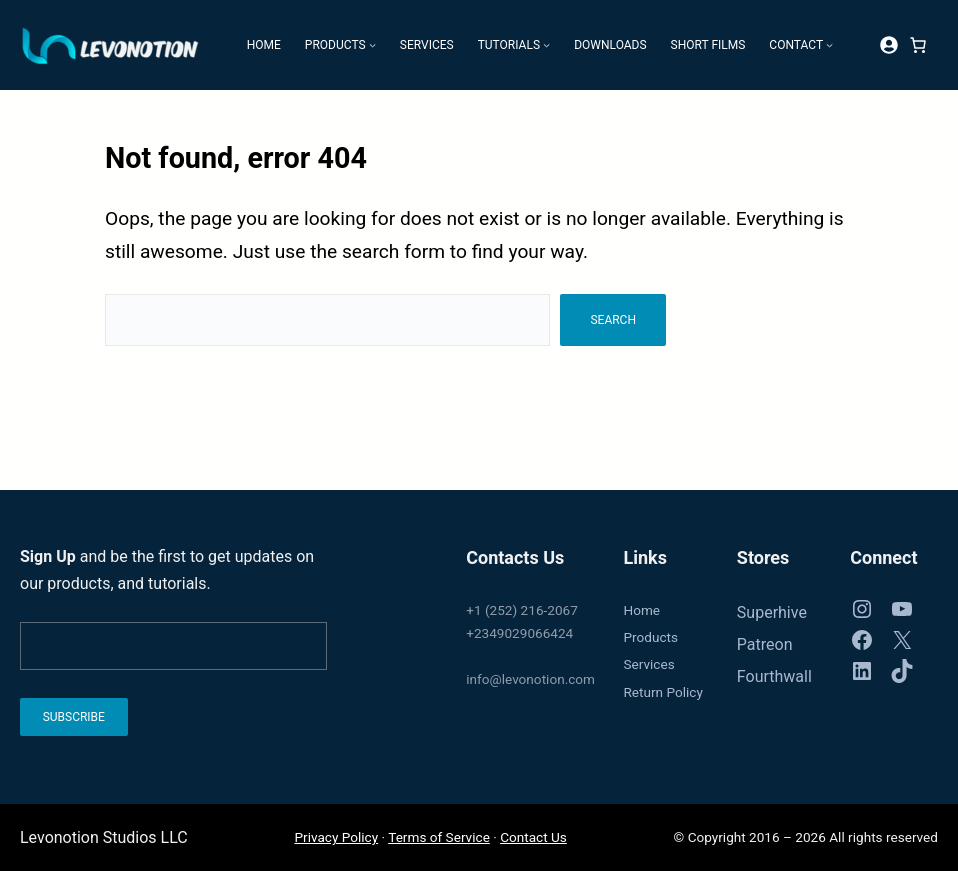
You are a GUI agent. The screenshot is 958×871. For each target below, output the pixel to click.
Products (650, 637)
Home (641, 610)
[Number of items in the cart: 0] (918, 45)
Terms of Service (439, 837)
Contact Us (533, 837)
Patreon (765, 644)
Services (648, 664)
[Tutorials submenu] (546, 44)
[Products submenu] (372, 44)
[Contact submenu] (829, 44)
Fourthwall (774, 676)
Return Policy (662, 692)
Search (613, 320)
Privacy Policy (336, 837)
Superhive (772, 612)
